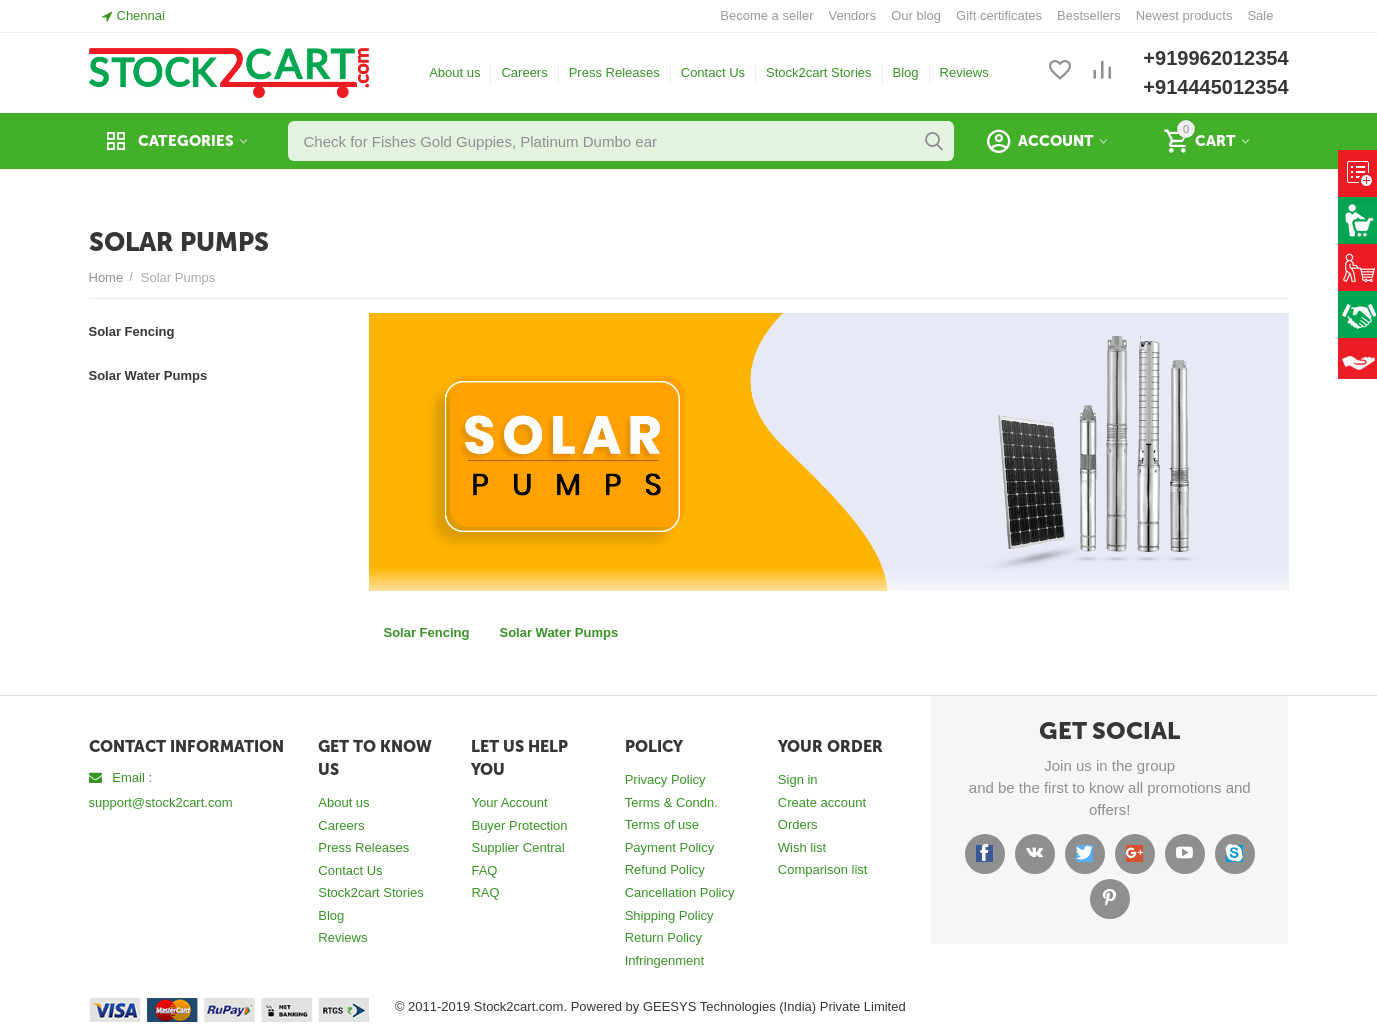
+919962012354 (1215, 58)
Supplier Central (517, 847)
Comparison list (823, 869)
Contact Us (713, 72)
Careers (524, 72)
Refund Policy (665, 869)
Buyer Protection (519, 825)
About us (454, 72)
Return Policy (663, 937)
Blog (906, 72)
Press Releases (614, 72)
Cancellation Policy (680, 892)
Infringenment (665, 960)
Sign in (798, 779)
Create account (822, 802)
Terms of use (662, 824)
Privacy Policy (665, 779)
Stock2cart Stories (819, 72)
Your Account (509, 802)
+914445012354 (1215, 87)
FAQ (484, 870)
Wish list (802, 847)
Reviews (964, 72)
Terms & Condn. (671, 802)
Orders (798, 824)
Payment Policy (670, 847)
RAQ (485, 892)
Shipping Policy (669, 915)
